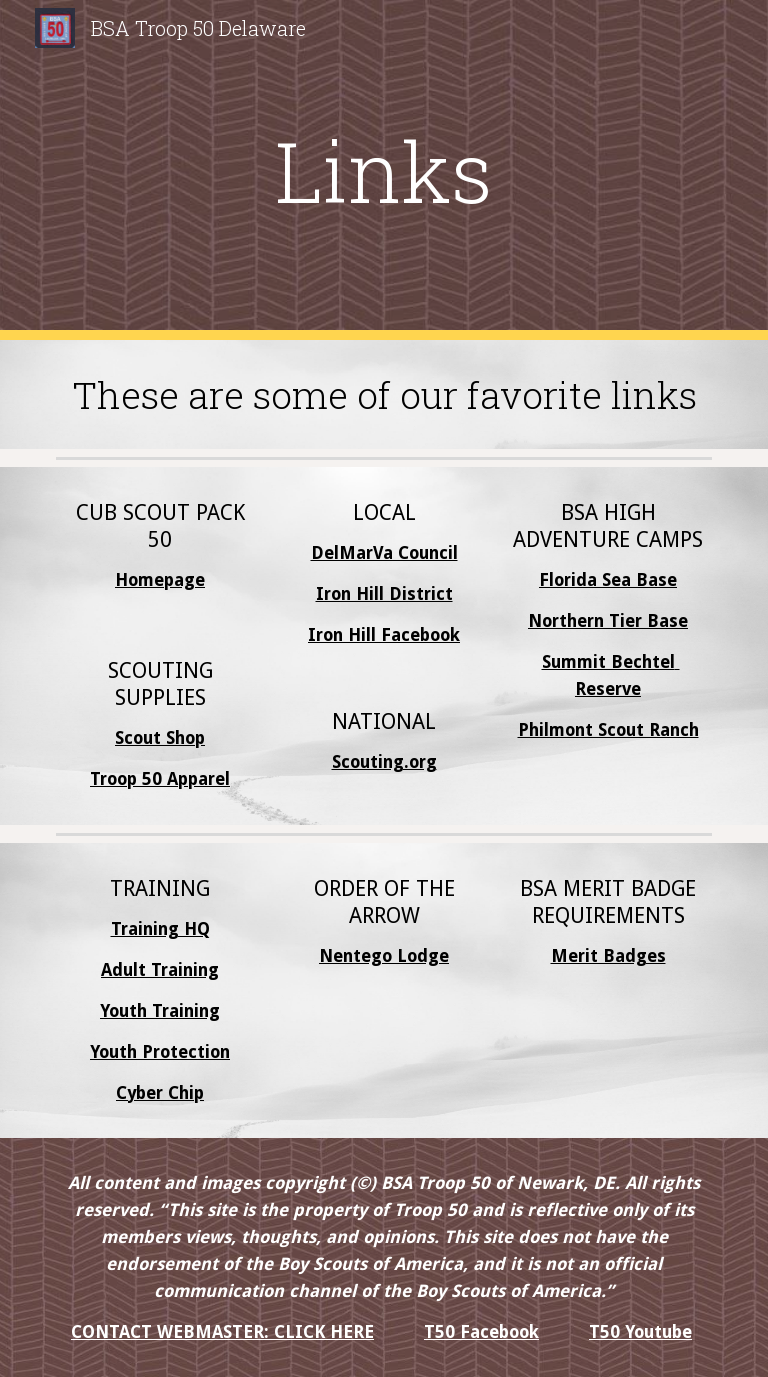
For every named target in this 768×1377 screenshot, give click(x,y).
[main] (383, 170)
